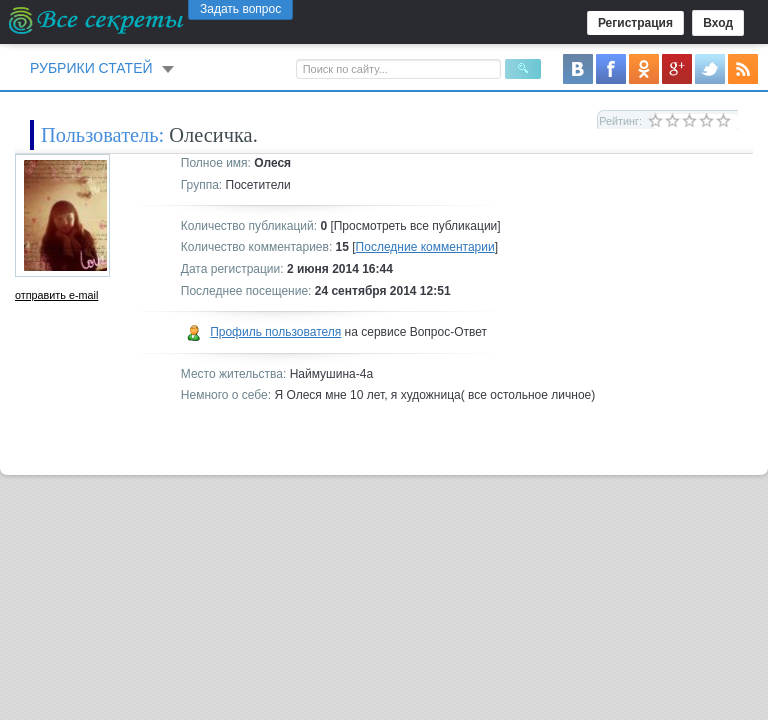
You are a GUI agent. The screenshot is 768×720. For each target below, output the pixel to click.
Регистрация (635, 23)
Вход (718, 23)
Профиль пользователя (275, 332)
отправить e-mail (56, 295)
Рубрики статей (91, 68)
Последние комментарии (425, 247)
